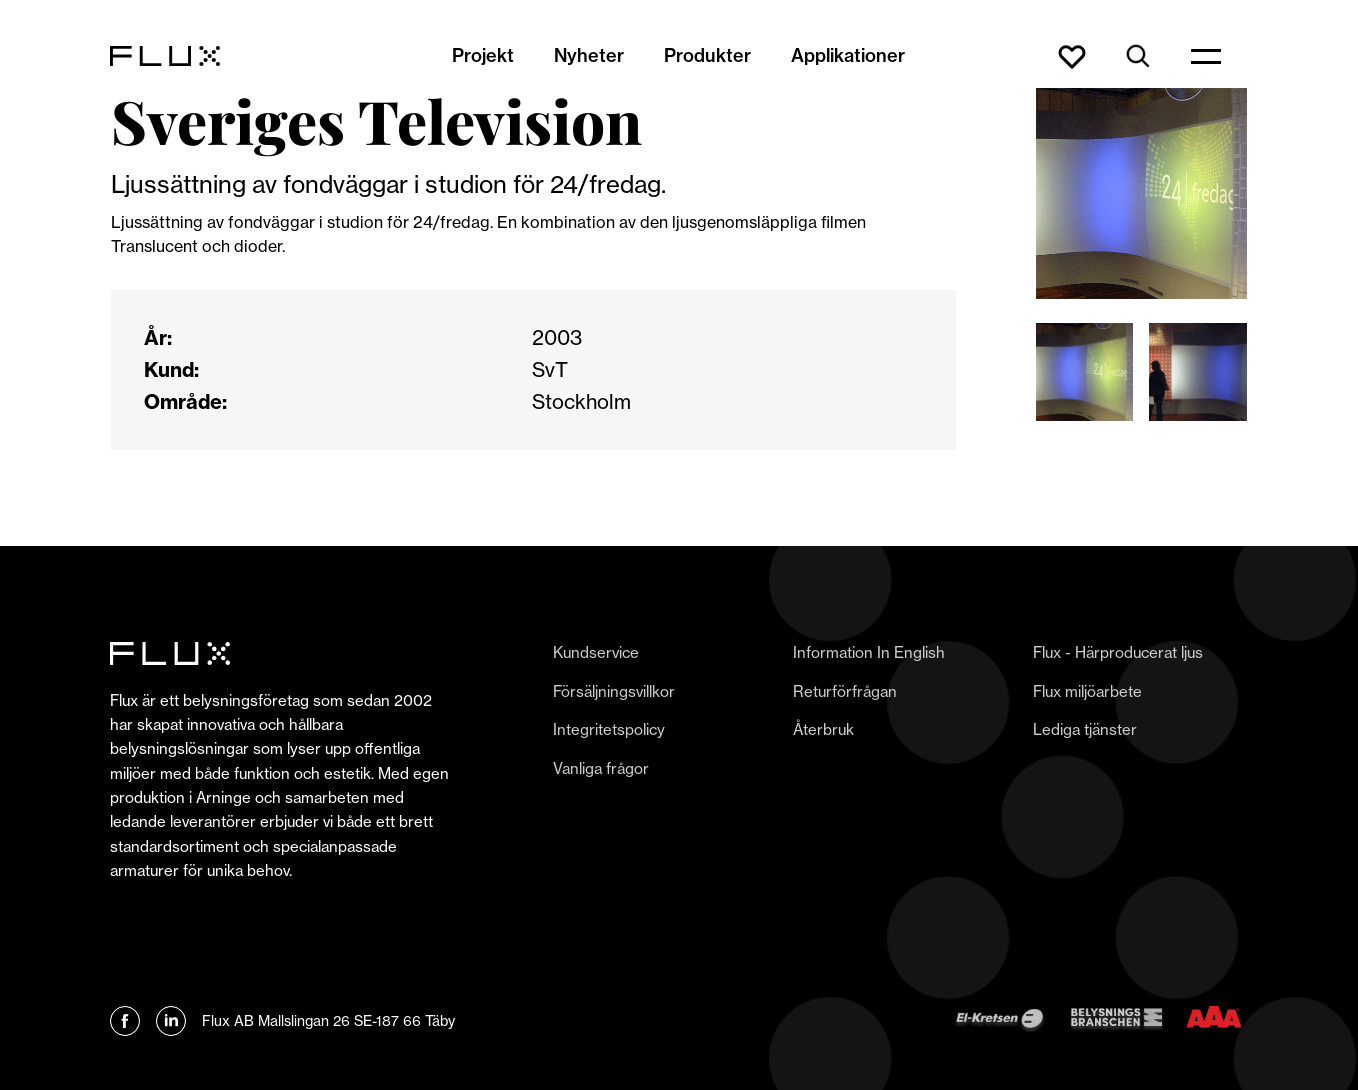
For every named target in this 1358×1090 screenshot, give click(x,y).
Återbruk (823, 729)
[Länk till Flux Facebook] (125, 1021)
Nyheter (589, 55)
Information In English (869, 652)
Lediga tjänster (1085, 729)
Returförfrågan (845, 691)
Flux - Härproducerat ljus (1118, 652)
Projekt (483, 55)
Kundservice (596, 652)
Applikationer (848, 55)
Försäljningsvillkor (614, 691)
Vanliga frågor (601, 768)
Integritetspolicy (609, 729)
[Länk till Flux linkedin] (171, 1021)
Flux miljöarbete (1087, 691)
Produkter (707, 55)
